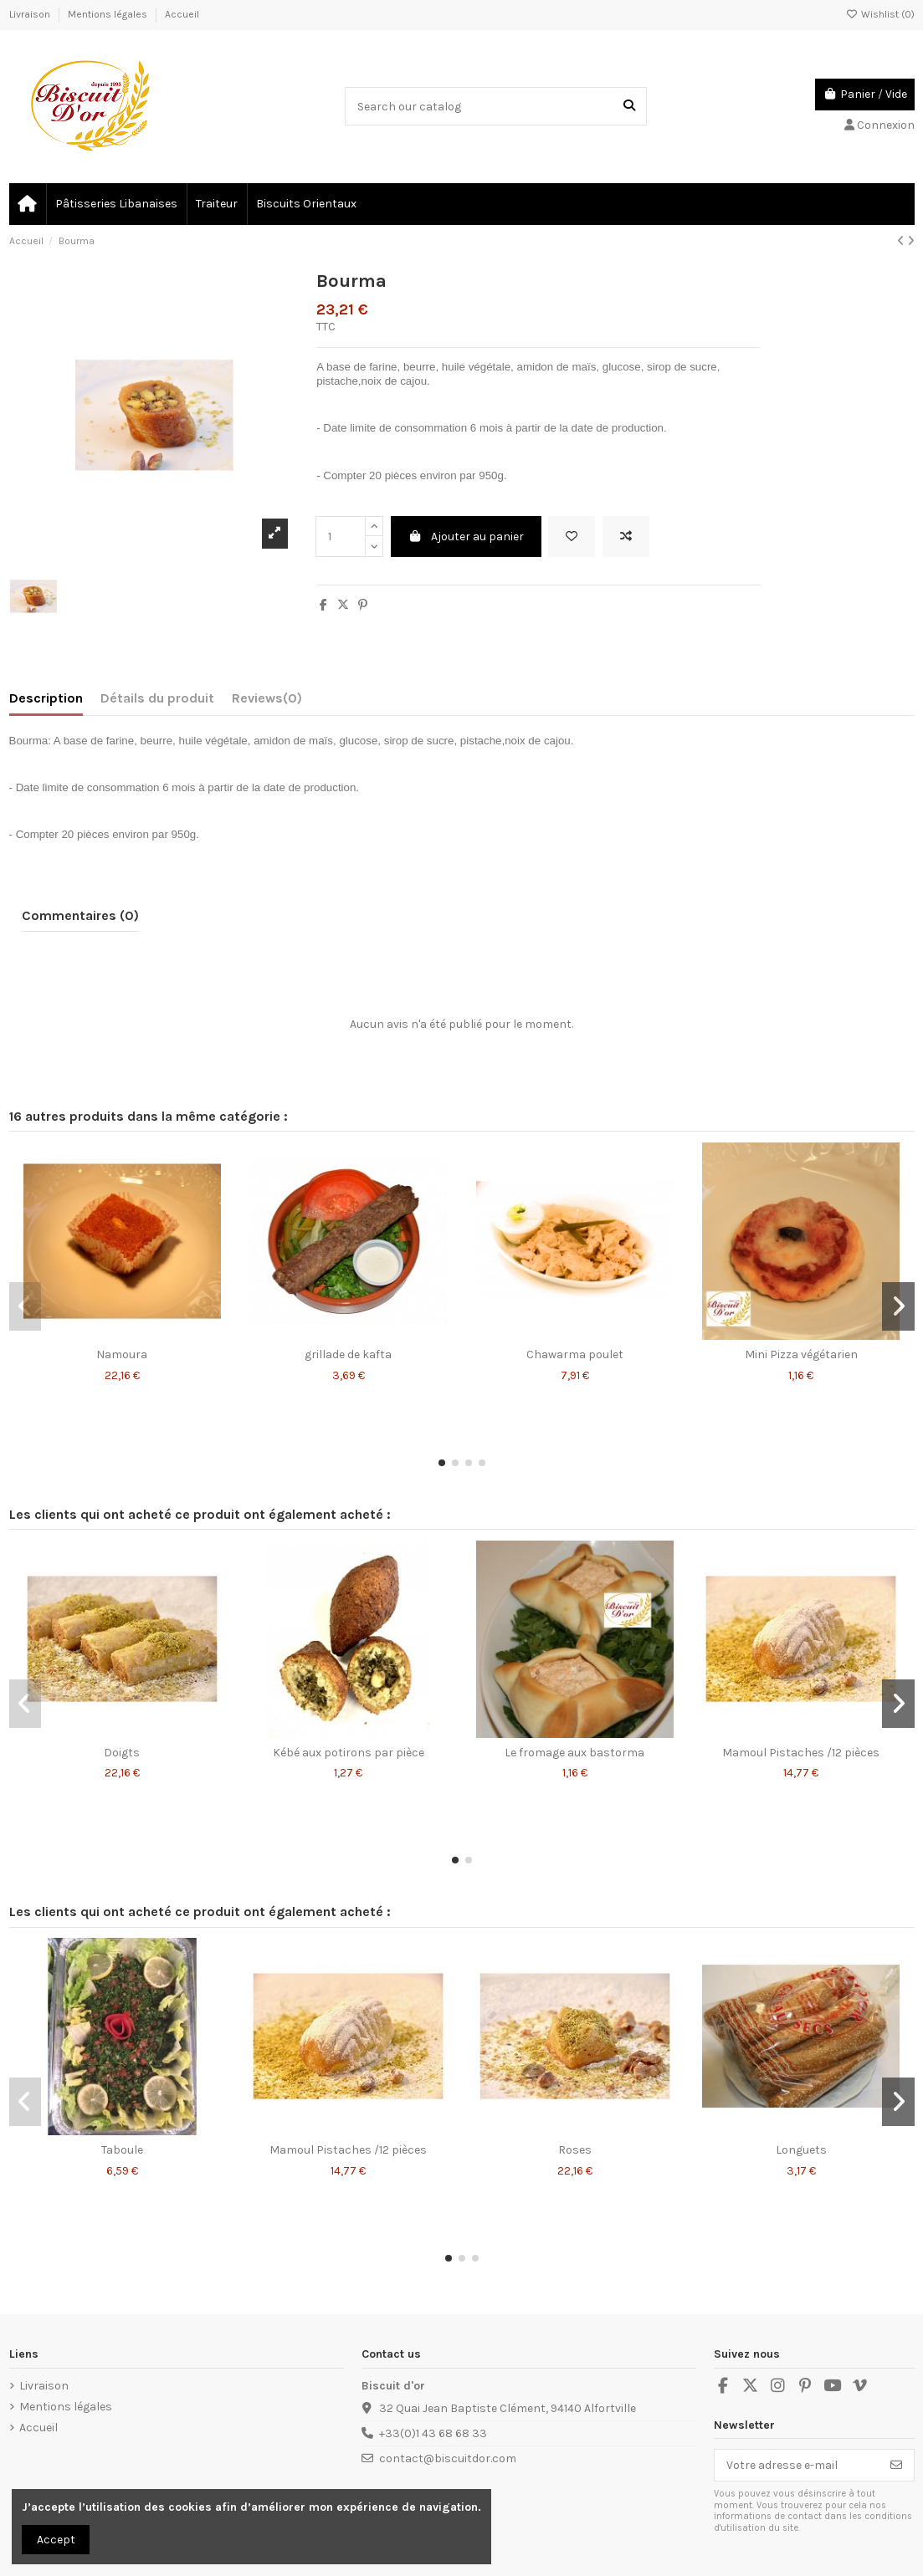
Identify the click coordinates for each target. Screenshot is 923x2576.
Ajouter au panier (466, 536)
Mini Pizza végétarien (801, 1354)
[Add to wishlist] (571, 536)
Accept (56, 2540)
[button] (441, 1462)
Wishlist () (880, 14)
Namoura (121, 1354)
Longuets (801, 2150)
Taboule (122, 2150)
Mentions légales (109, 14)
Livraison (31, 14)
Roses (575, 2150)
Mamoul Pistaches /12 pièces (800, 1752)
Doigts (122, 1752)
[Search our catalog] (629, 106)
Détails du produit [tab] (157, 698)
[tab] (267, 701)
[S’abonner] (896, 2465)
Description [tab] (46, 698)
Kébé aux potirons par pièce (348, 1752)
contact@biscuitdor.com (447, 2458)
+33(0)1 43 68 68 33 (433, 2433)
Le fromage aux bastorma (574, 1752)
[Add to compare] (626, 536)
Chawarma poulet (574, 1354)
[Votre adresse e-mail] (797, 2465)
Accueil (182, 14)
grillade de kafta (348, 1354)
